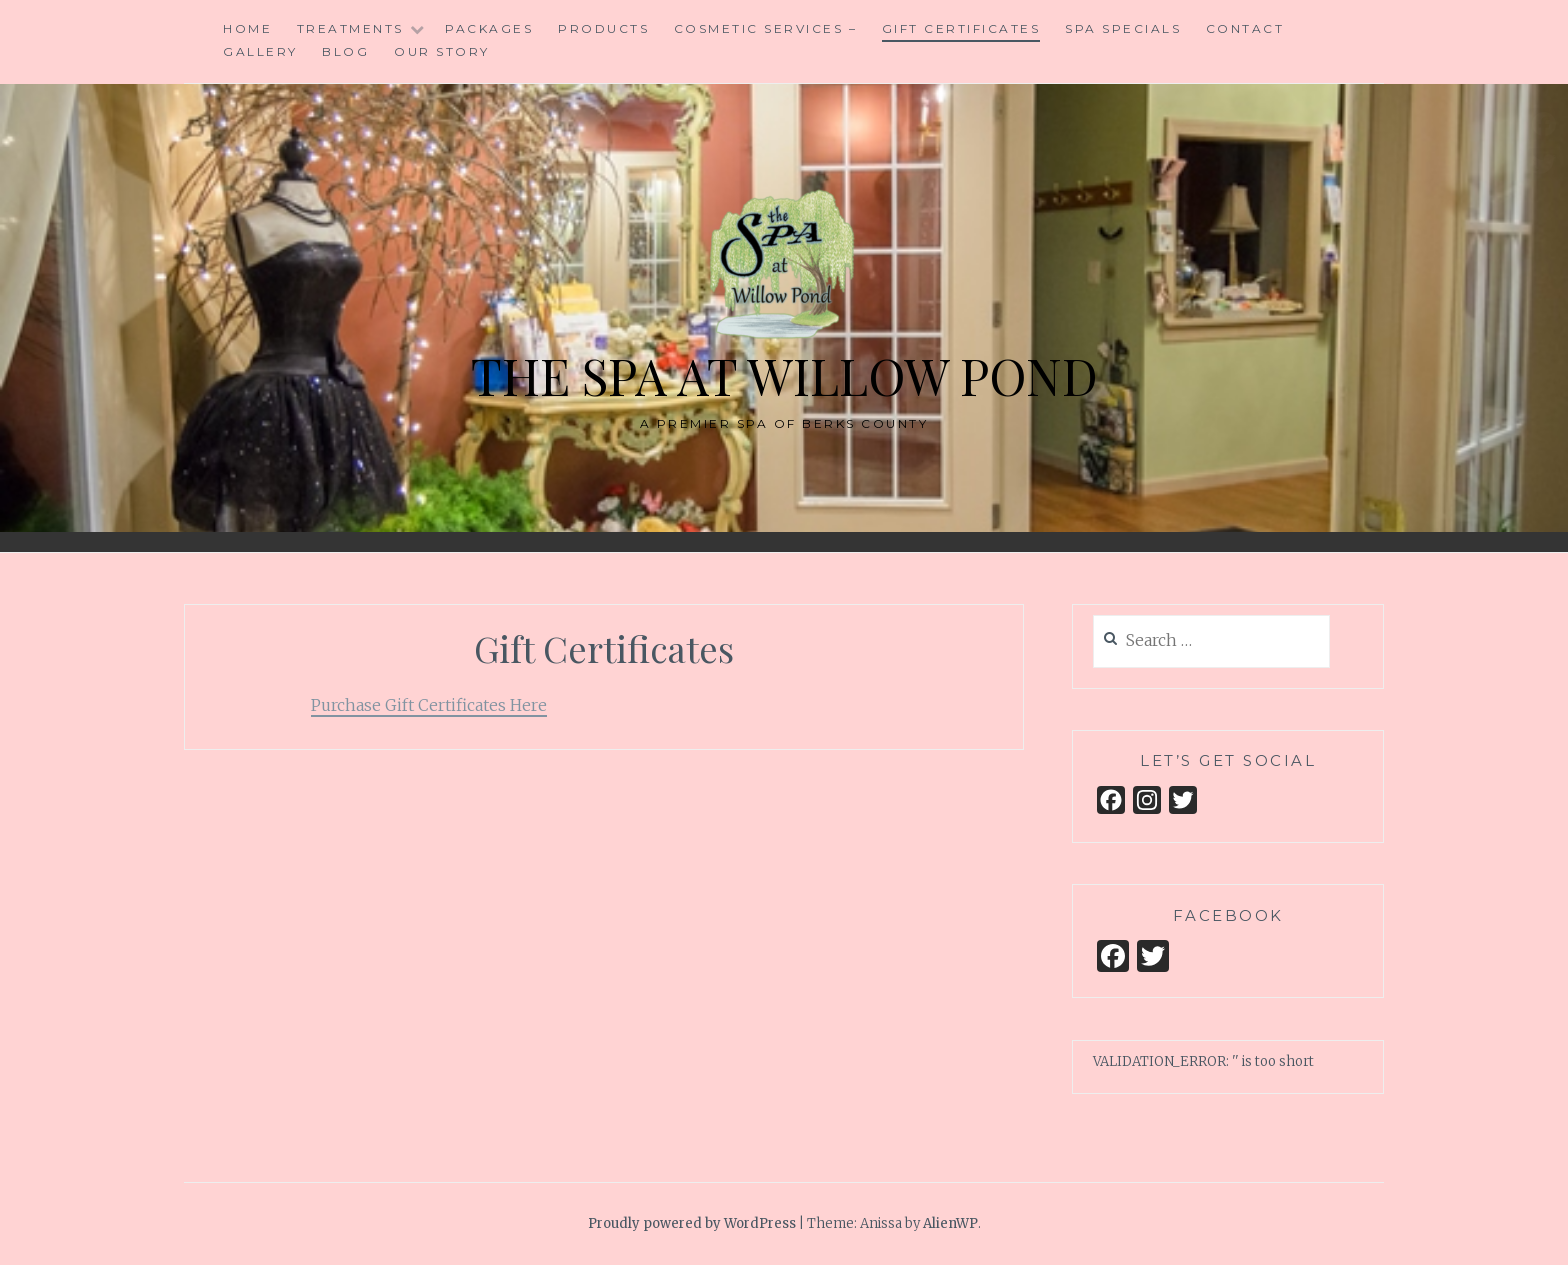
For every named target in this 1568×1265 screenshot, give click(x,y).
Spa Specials (1123, 28)
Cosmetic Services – (766, 28)
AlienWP (950, 1223)
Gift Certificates (961, 28)
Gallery (260, 51)
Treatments (350, 28)
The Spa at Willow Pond (784, 375)
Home (247, 28)
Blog (345, 51)
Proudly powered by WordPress (692, 1223)
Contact (1245, 28)
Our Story (442, 51)
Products (603, 28)
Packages (489, 28)
